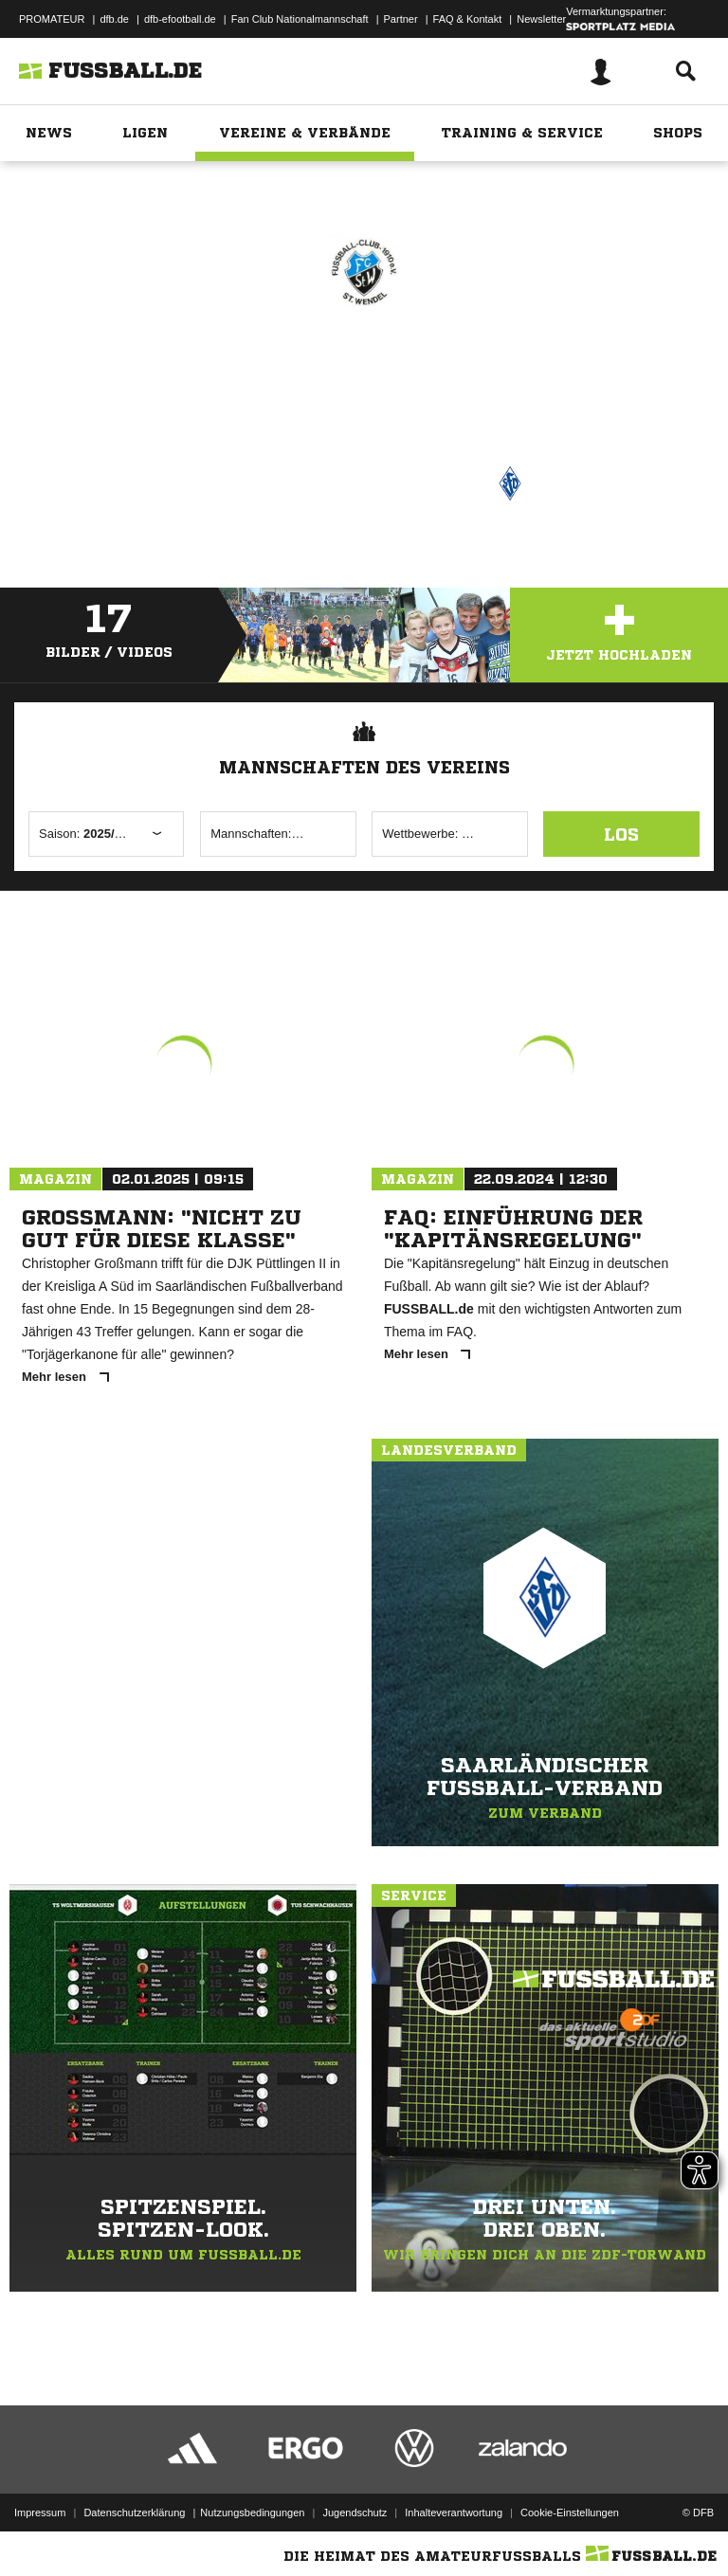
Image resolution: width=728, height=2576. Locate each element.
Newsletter (541, 19)
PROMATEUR (51, 19)
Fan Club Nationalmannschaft (300, 19)
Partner (401, 19)
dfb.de (114, 19)
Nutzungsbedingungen (252, 2512)
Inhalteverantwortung (453, 2512)
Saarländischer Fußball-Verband (389, 481)
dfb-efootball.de (180, 19)
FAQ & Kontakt (467, 19)
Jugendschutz (354, 2512)
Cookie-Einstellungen (569, 2512)
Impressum (39, 2512)
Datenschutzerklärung (134, 2512)
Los (621, 834)
